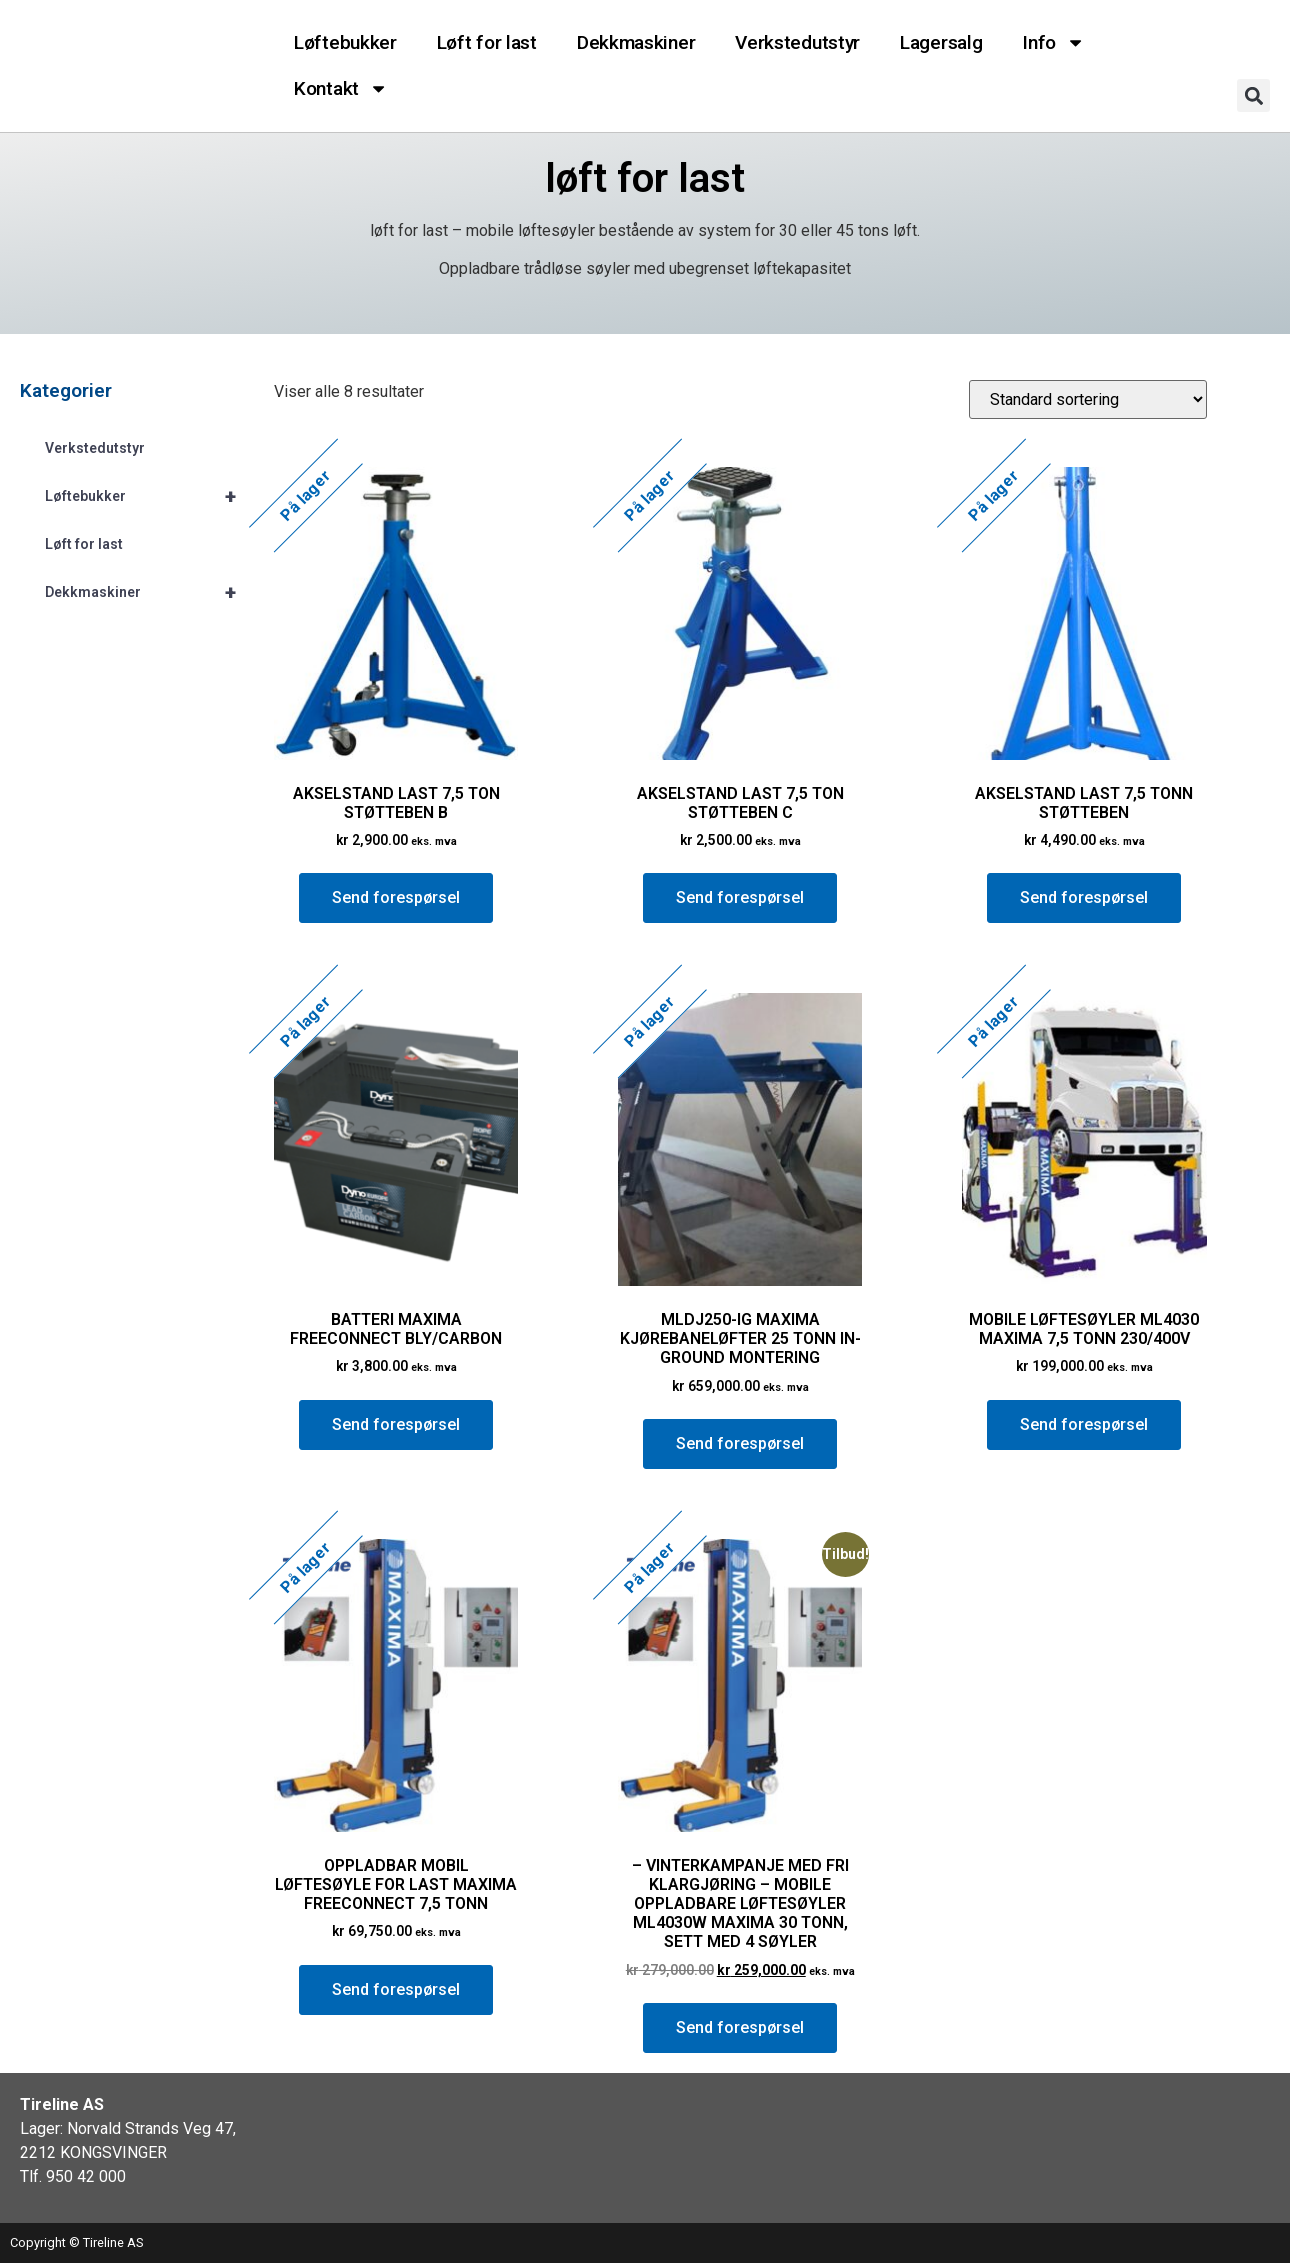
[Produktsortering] (1088, 399)
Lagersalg (941, 42)
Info (1053, 42)
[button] (1253, 95)
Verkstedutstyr (797, 42)
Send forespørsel (396, 897)
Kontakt (341, 88)
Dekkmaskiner (636, 42)
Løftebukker (345, 42)
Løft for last (487, 42)
